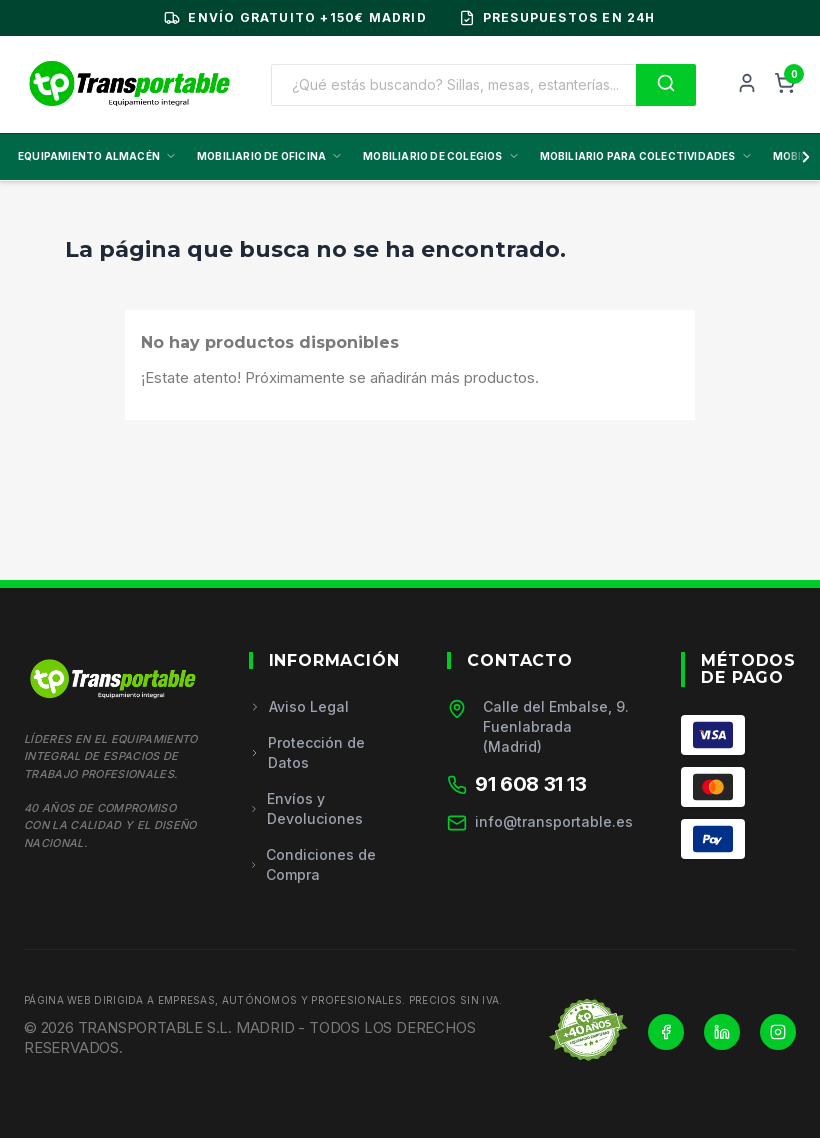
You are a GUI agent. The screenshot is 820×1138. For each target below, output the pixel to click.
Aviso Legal (299, 706)
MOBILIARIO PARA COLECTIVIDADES (646, 156)
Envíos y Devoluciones (306, 808)
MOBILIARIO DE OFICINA (270, 156)
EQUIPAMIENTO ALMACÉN (97, 156)
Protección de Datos (307, 752)
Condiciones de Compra (313, 864)
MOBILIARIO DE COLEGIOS (441, 156)
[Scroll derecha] (802, 157)
